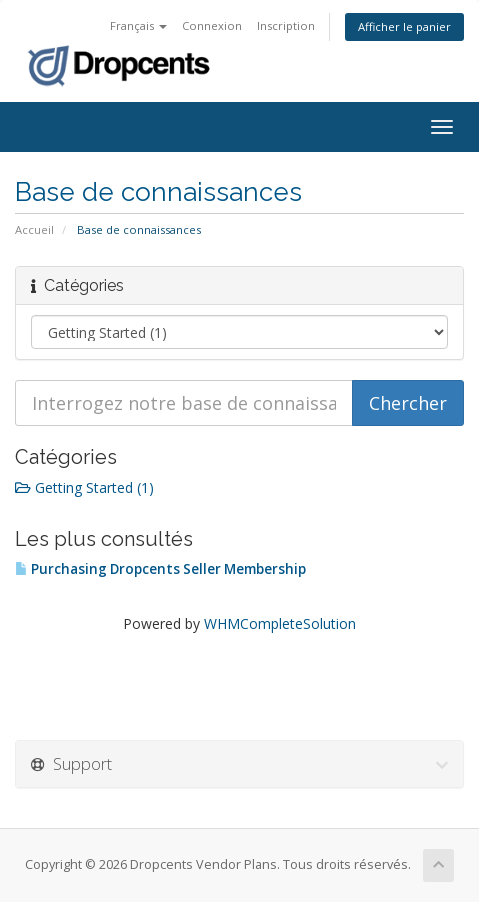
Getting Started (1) (84, 487)
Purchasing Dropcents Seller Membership (160, 569)
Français (138, 25)
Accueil (34, 229)
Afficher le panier (404, 26)
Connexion (212, 25)
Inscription (286, 25)
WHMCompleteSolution (280, 623)
